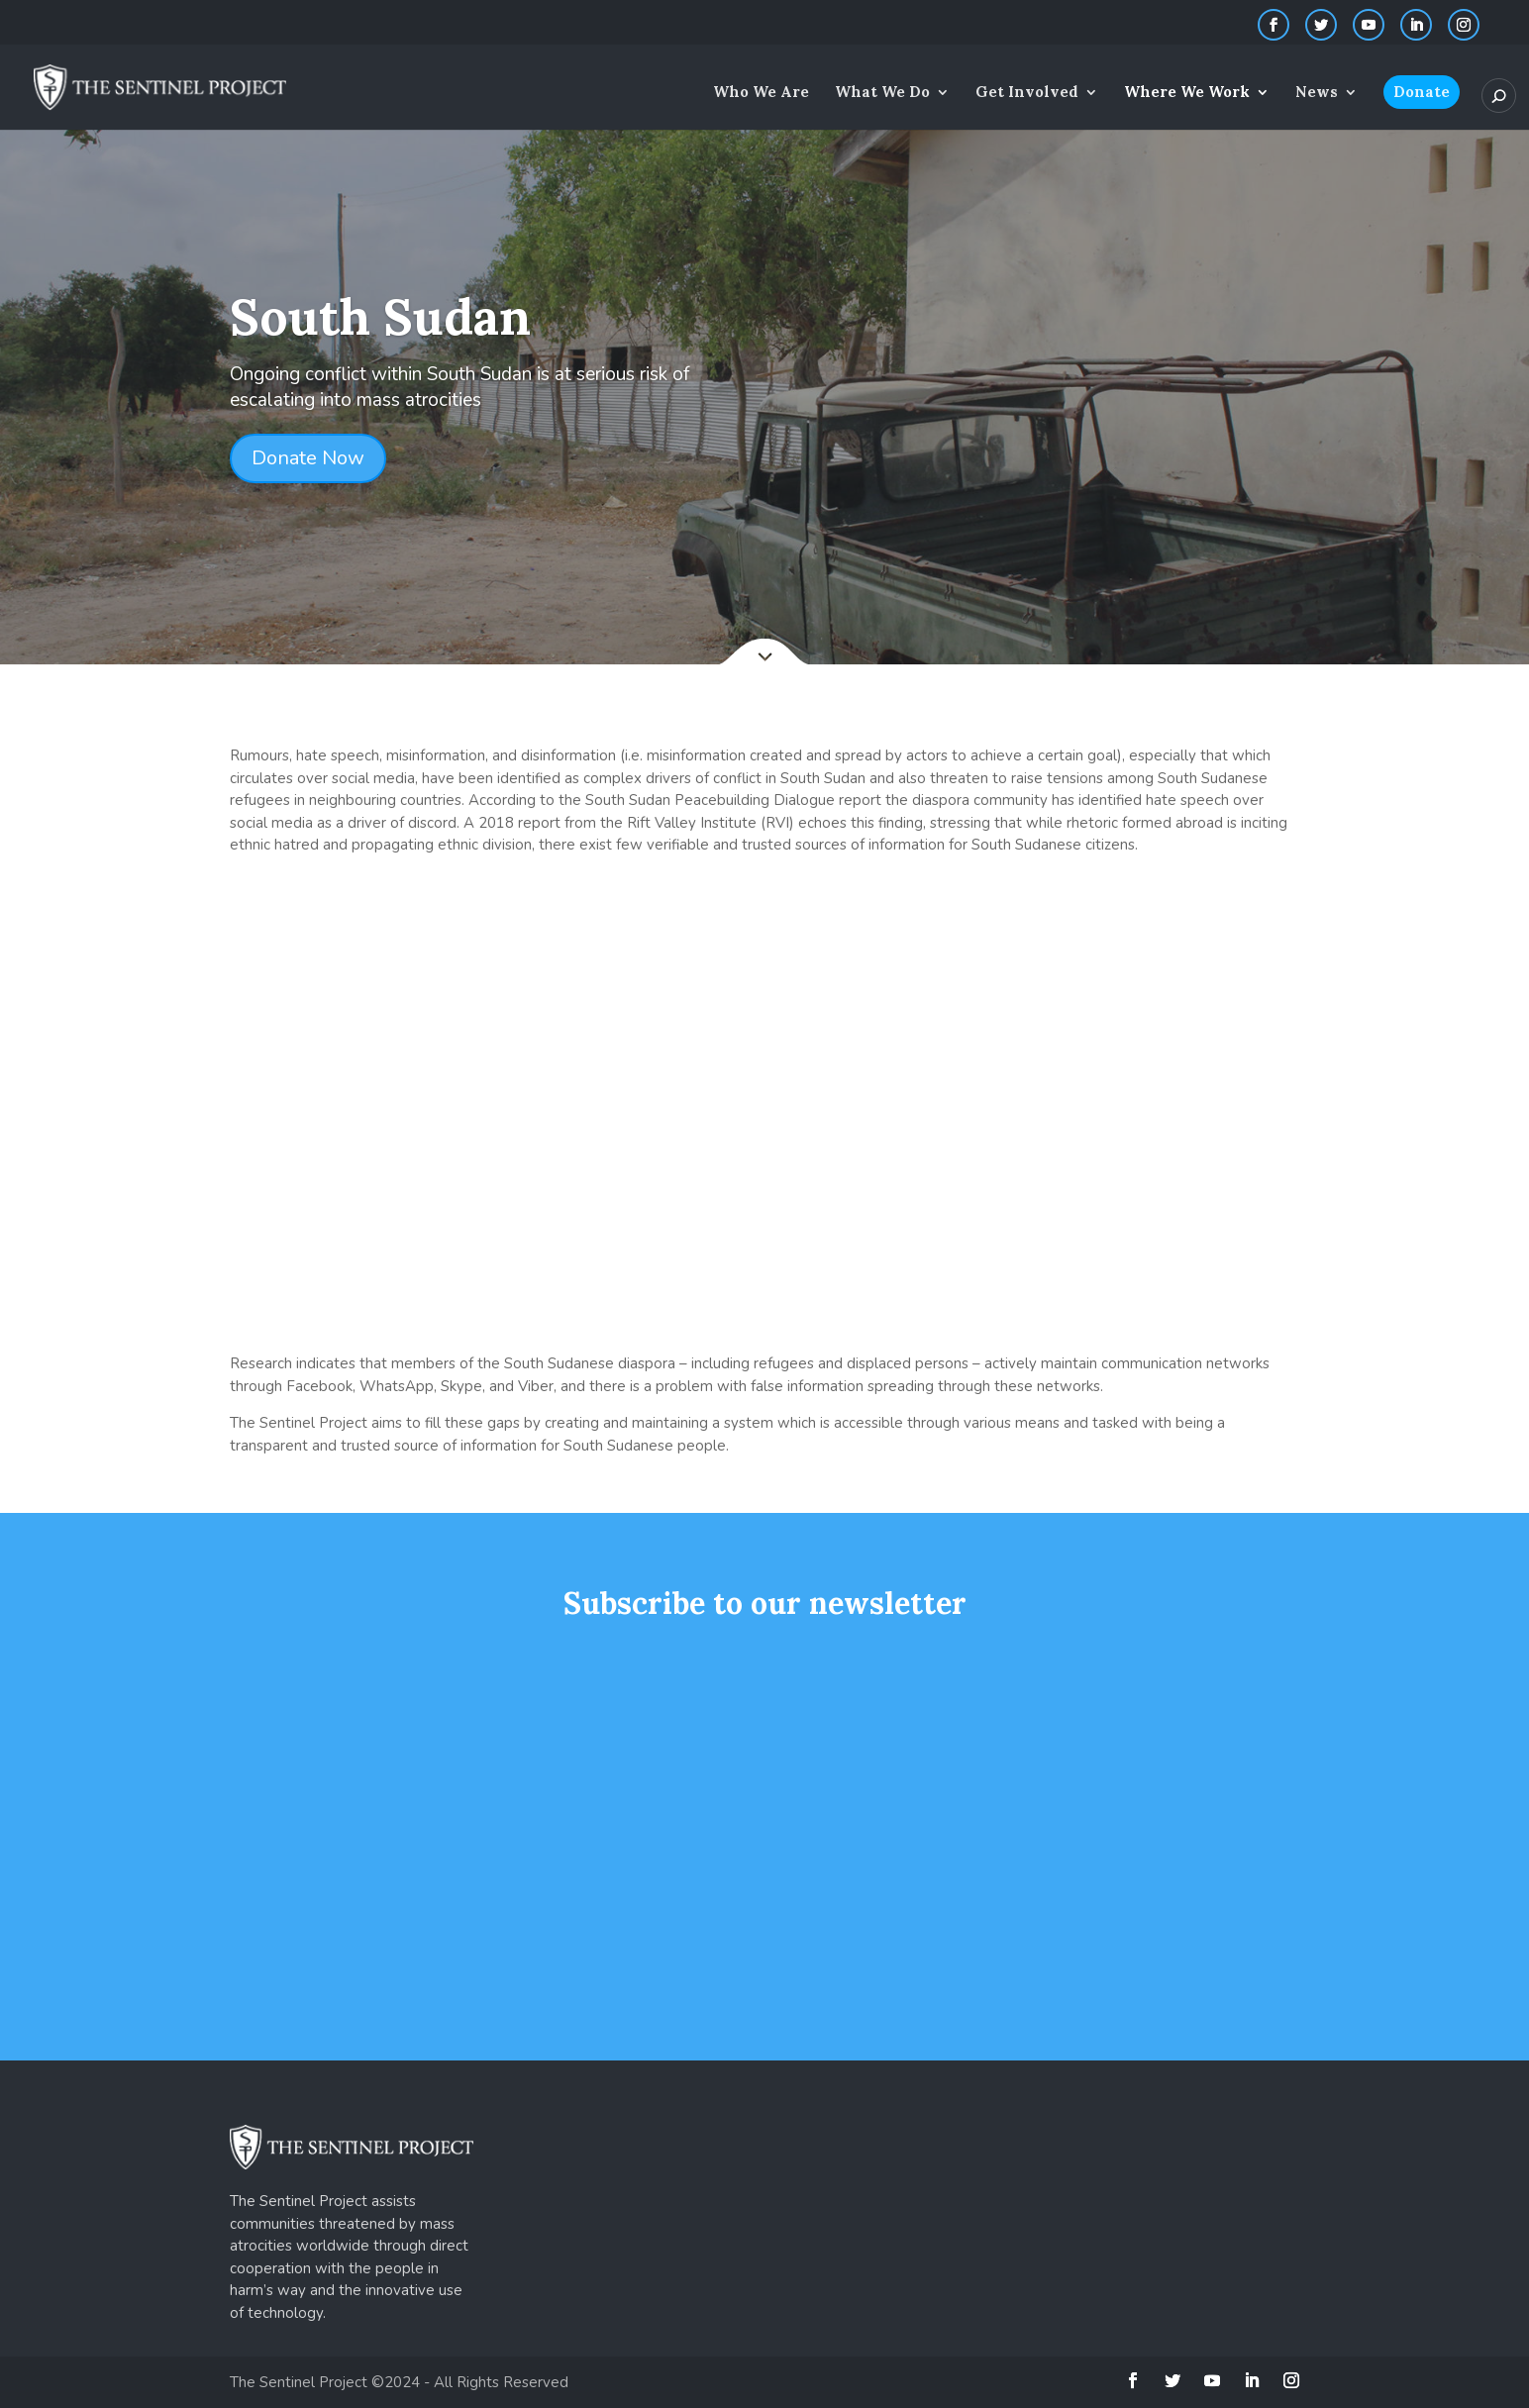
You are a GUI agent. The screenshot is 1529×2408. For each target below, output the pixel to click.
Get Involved (1026, 93)
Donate (1421, 91)
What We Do (882, 93)
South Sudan (380, 317)
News (1316, 93)
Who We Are (761, 93)
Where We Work (1187, 93)
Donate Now (308, 458)
